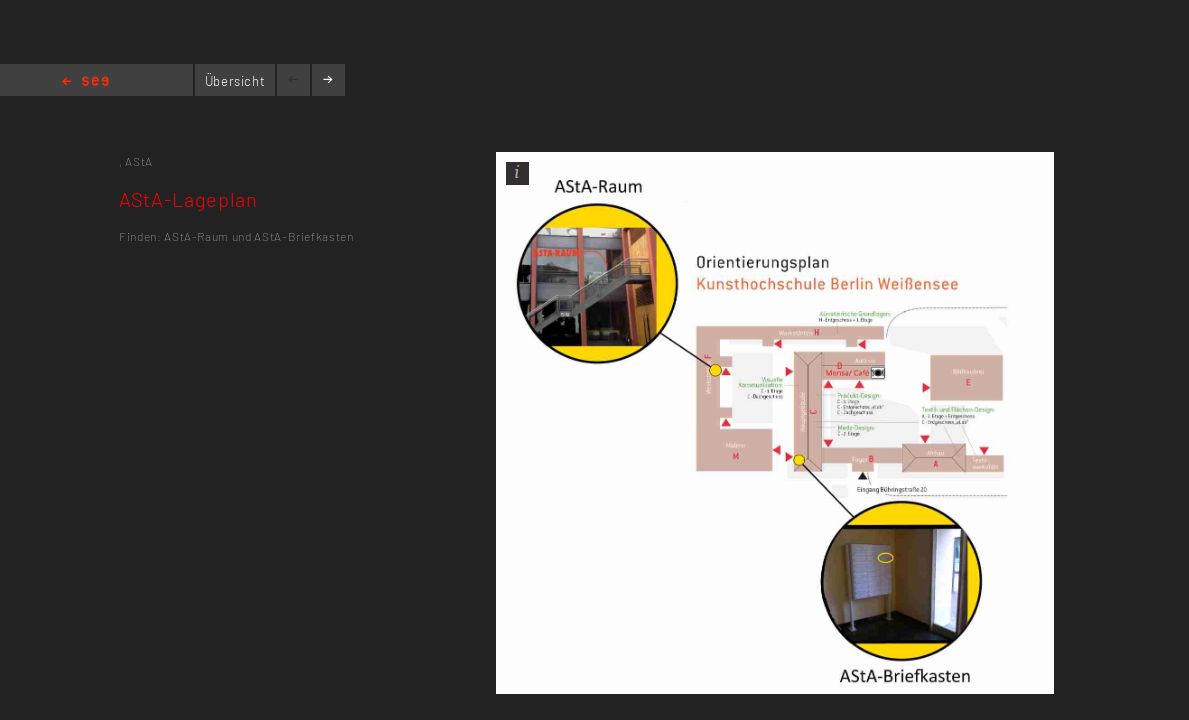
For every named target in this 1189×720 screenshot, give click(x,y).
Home (85, 82)
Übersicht (235, 81)
